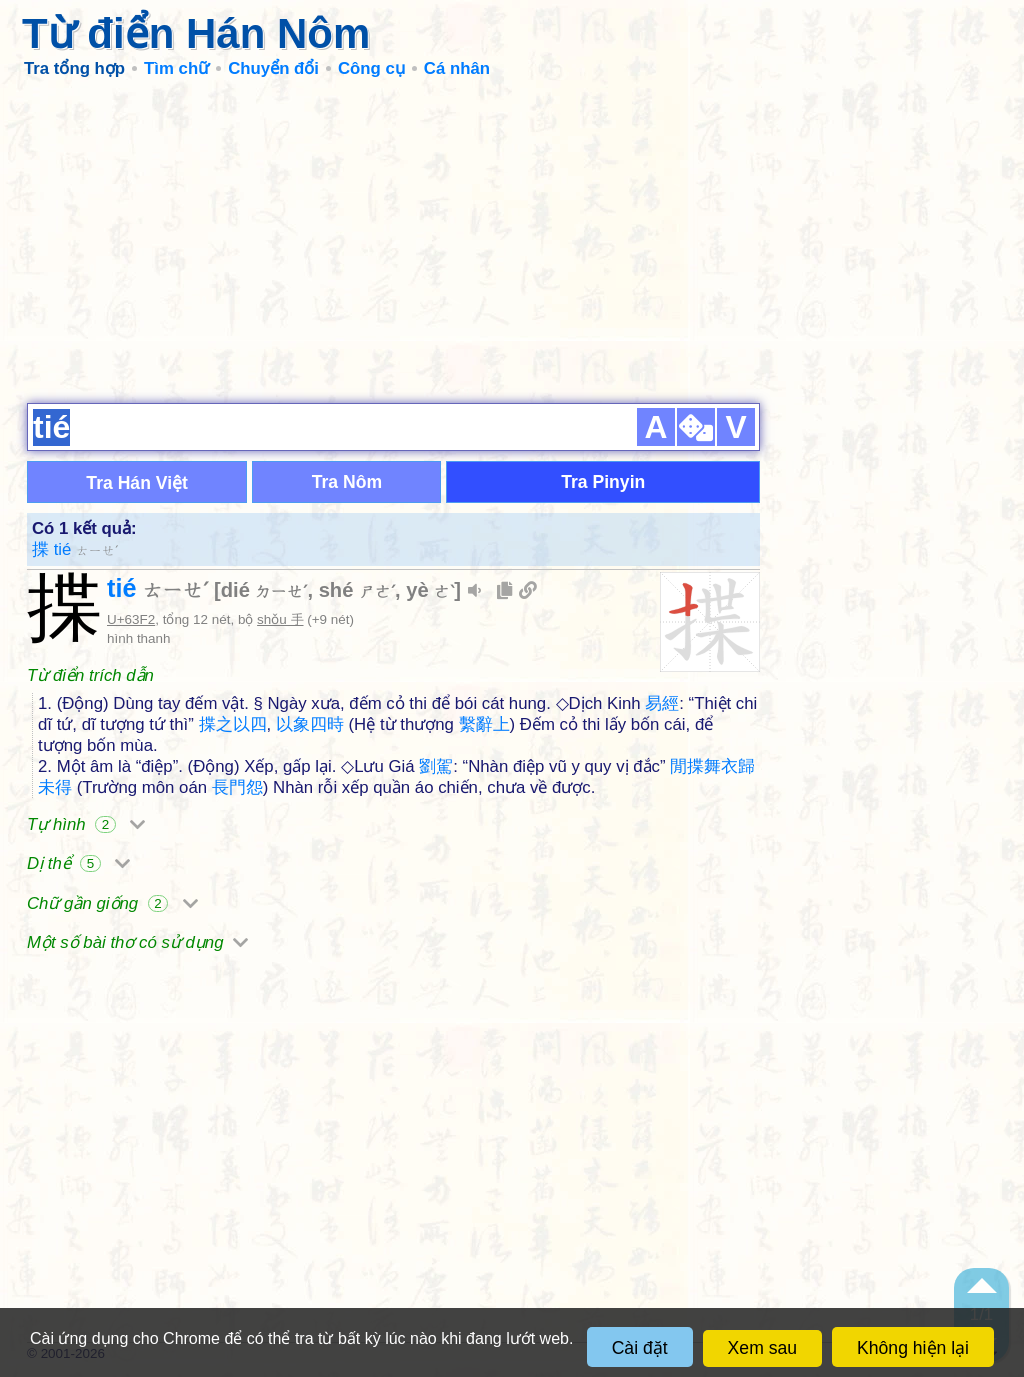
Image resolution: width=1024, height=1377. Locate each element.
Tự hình (86, 824)
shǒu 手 (280, 619)
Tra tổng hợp (74, 68)
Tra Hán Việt (137, 483)
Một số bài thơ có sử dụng (137, 942)
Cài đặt (640, 1348)
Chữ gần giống (112, 903)
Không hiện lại (913, 1348)
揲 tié (75, 549)
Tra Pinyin (603, 482)
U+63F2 (131, 619)
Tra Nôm (347, 482)
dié (264, 590)
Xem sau (762, 1348)
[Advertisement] (512, 240)
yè (430, 590)
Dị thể (78, 863)
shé (357, 590)
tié (157, 588)
